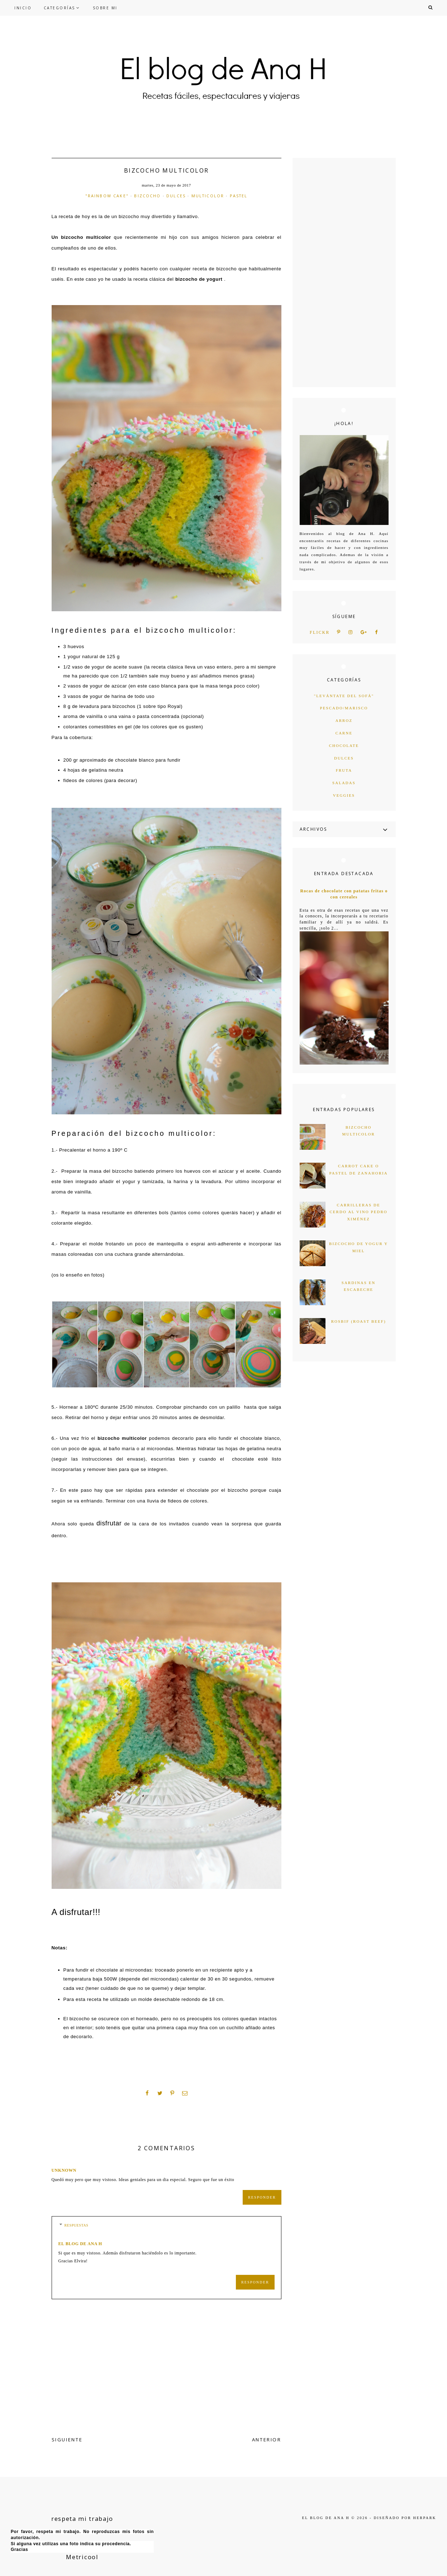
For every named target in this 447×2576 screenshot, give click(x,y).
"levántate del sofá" (344, 696)
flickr (320, 632)
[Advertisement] (344, 272)
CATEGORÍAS (59, 7)
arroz (344, 720)
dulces (176, 195)
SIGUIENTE (67, 2439)
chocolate (344, 745)
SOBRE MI (105, 7)
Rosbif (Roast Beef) (358, 1321)
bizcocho (147, 195)
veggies (344, 795)
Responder (262, 2197)
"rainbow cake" (107, 195)
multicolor (207, 195)
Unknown (64, 2170)
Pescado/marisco (344, 708)
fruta (344, 770)
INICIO (23, 7)
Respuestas (77, 2225)
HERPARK (424, 2518)
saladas (344, 783)
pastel (239, 195)
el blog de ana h (80, 2243)
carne (344, 733)
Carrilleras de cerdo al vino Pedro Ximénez (358, 1212)
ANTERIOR (266, 2439)
